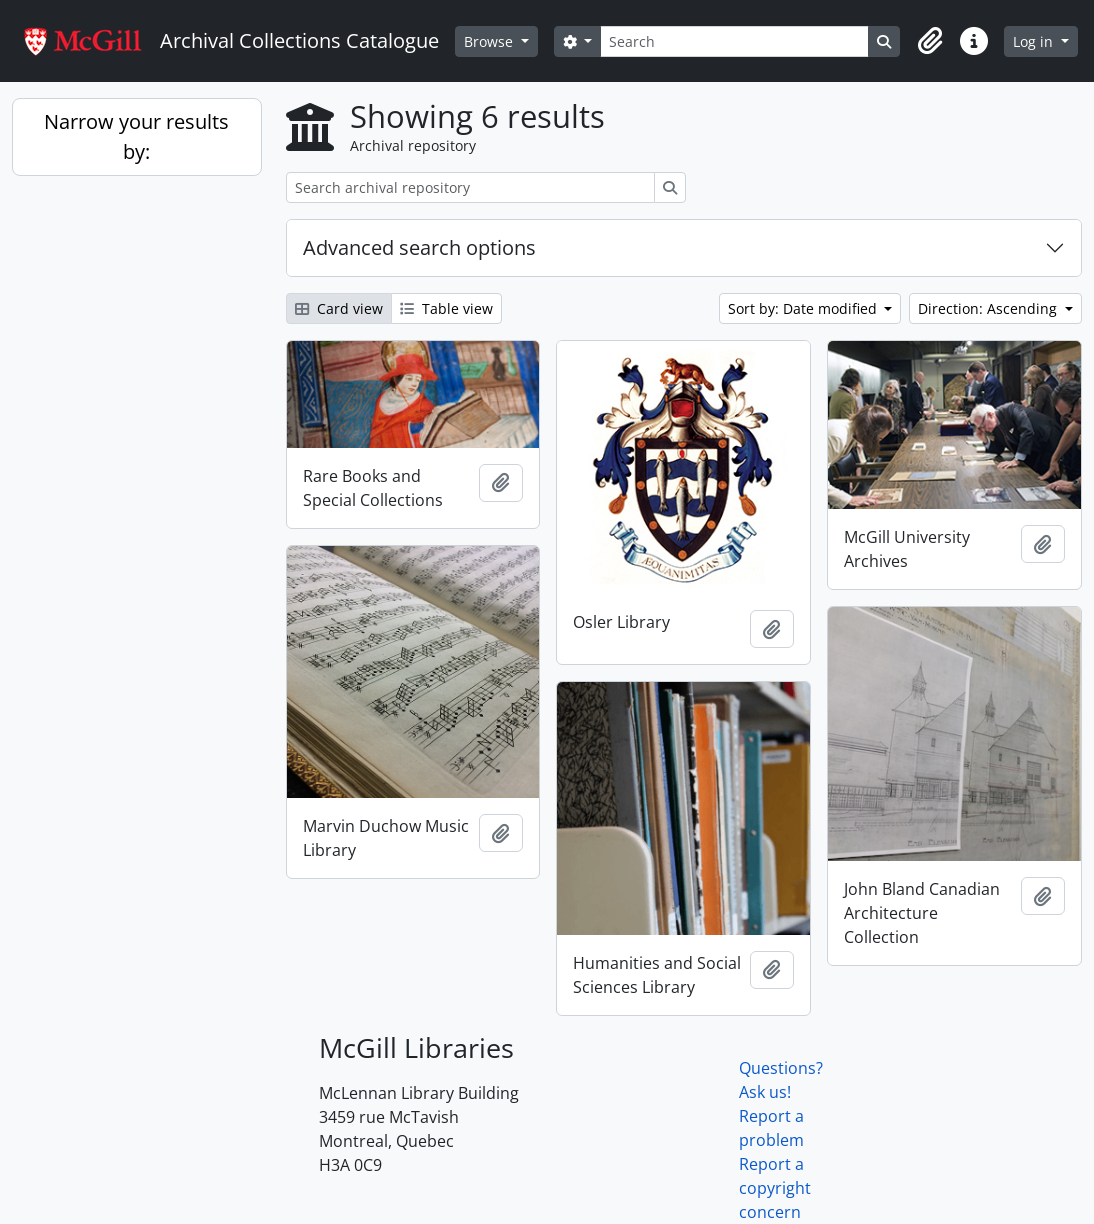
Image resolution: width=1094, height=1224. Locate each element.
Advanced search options (419, 247)
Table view (446, 308)
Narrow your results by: (136, 136)
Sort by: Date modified (804, 308)
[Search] (734, 41)
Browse (490, 41)
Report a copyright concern (775, 1188)
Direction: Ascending (989, 308)
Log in (1035, 41)
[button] (930, 41)
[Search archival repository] (470, 187)
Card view (339, 308)
